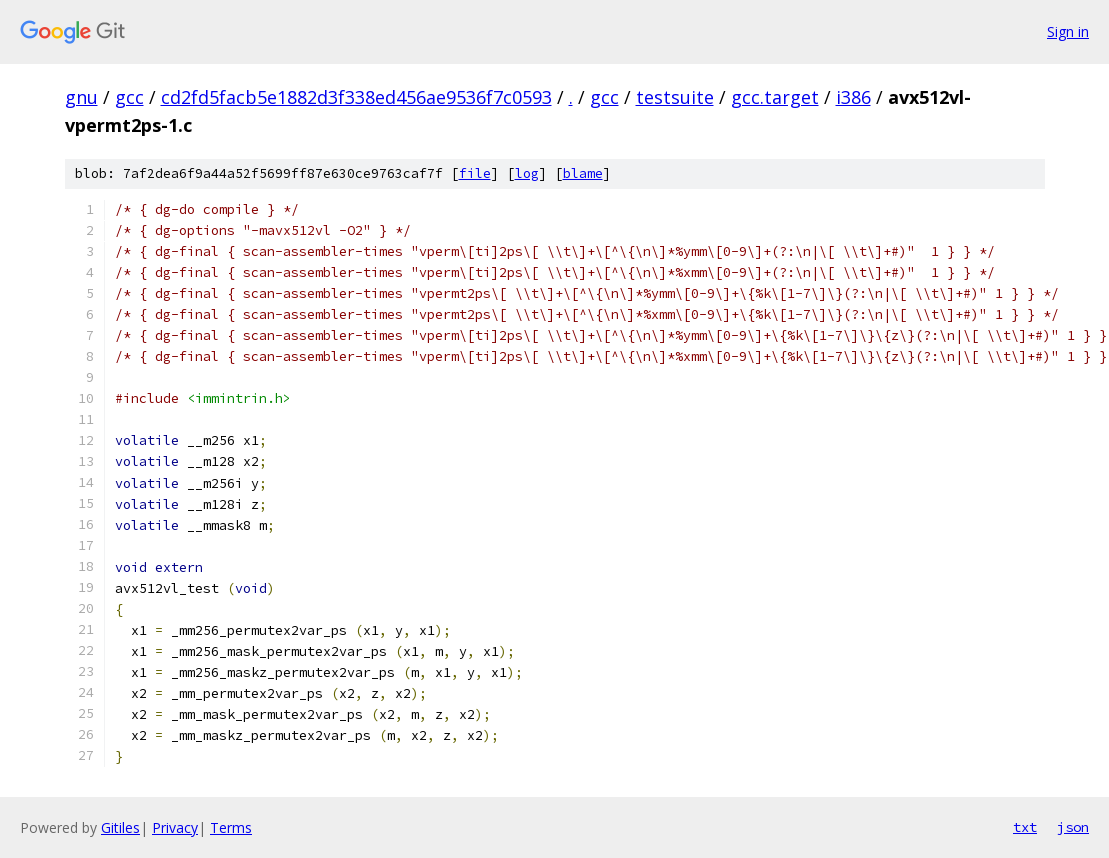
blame (583, 173)
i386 (853, 97)
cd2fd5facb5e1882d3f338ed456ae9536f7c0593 (356, 97)
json (1073, 827)
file (475, 173)
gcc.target (775, 97)
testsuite (675, 97)
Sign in (1068, 31)
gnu (81, 97)
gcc (129, 97)
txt (1025, 827)
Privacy (175, 827)
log (527, 173)
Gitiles (120, 827)
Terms (231, 827)
